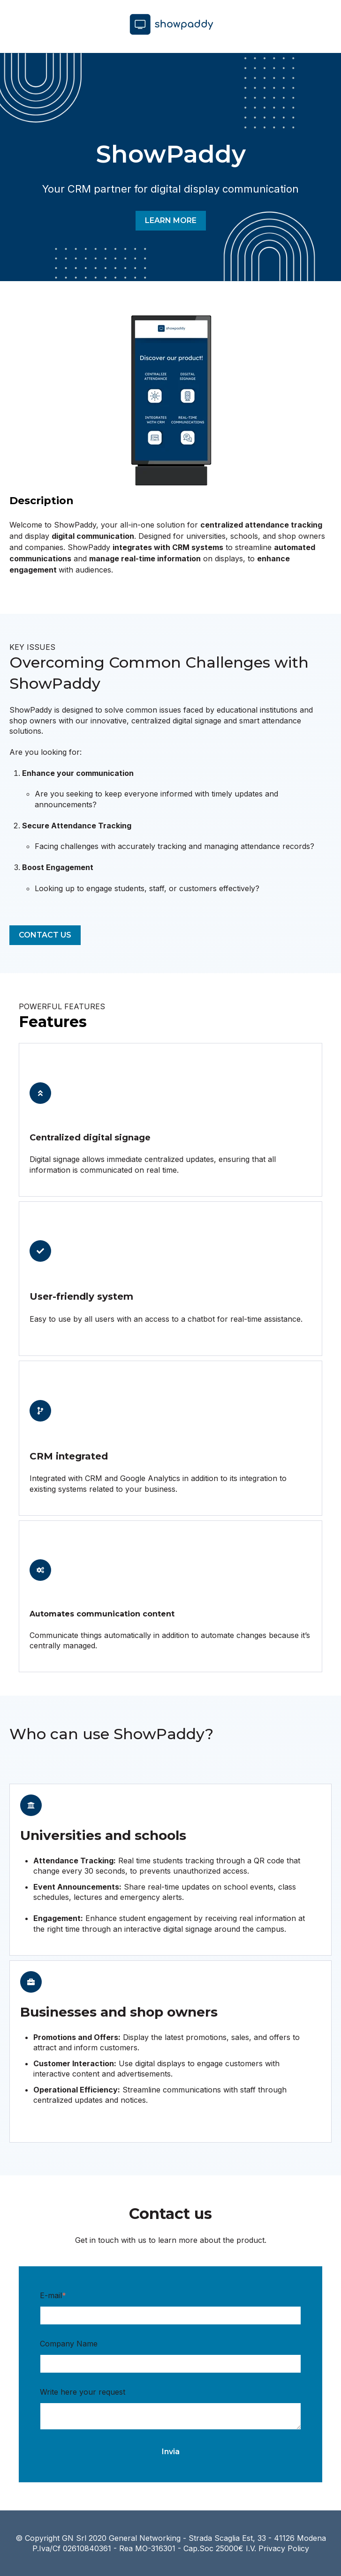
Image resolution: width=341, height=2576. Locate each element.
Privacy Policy (283, 2548)
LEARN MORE (171, 220)
